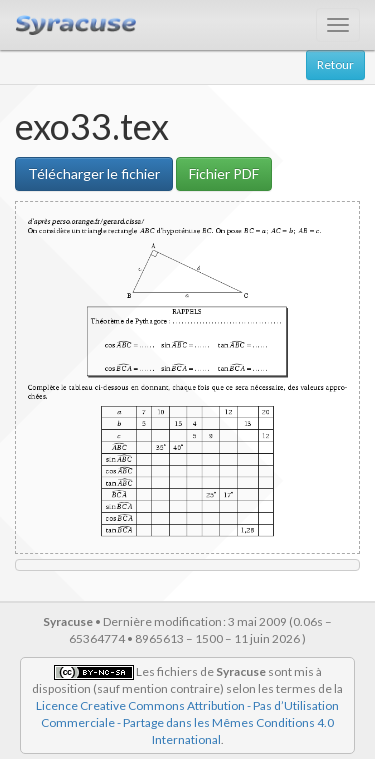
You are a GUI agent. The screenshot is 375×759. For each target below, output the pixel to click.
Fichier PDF (224, 173)
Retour (335, 64)
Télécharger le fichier (94, 173)
